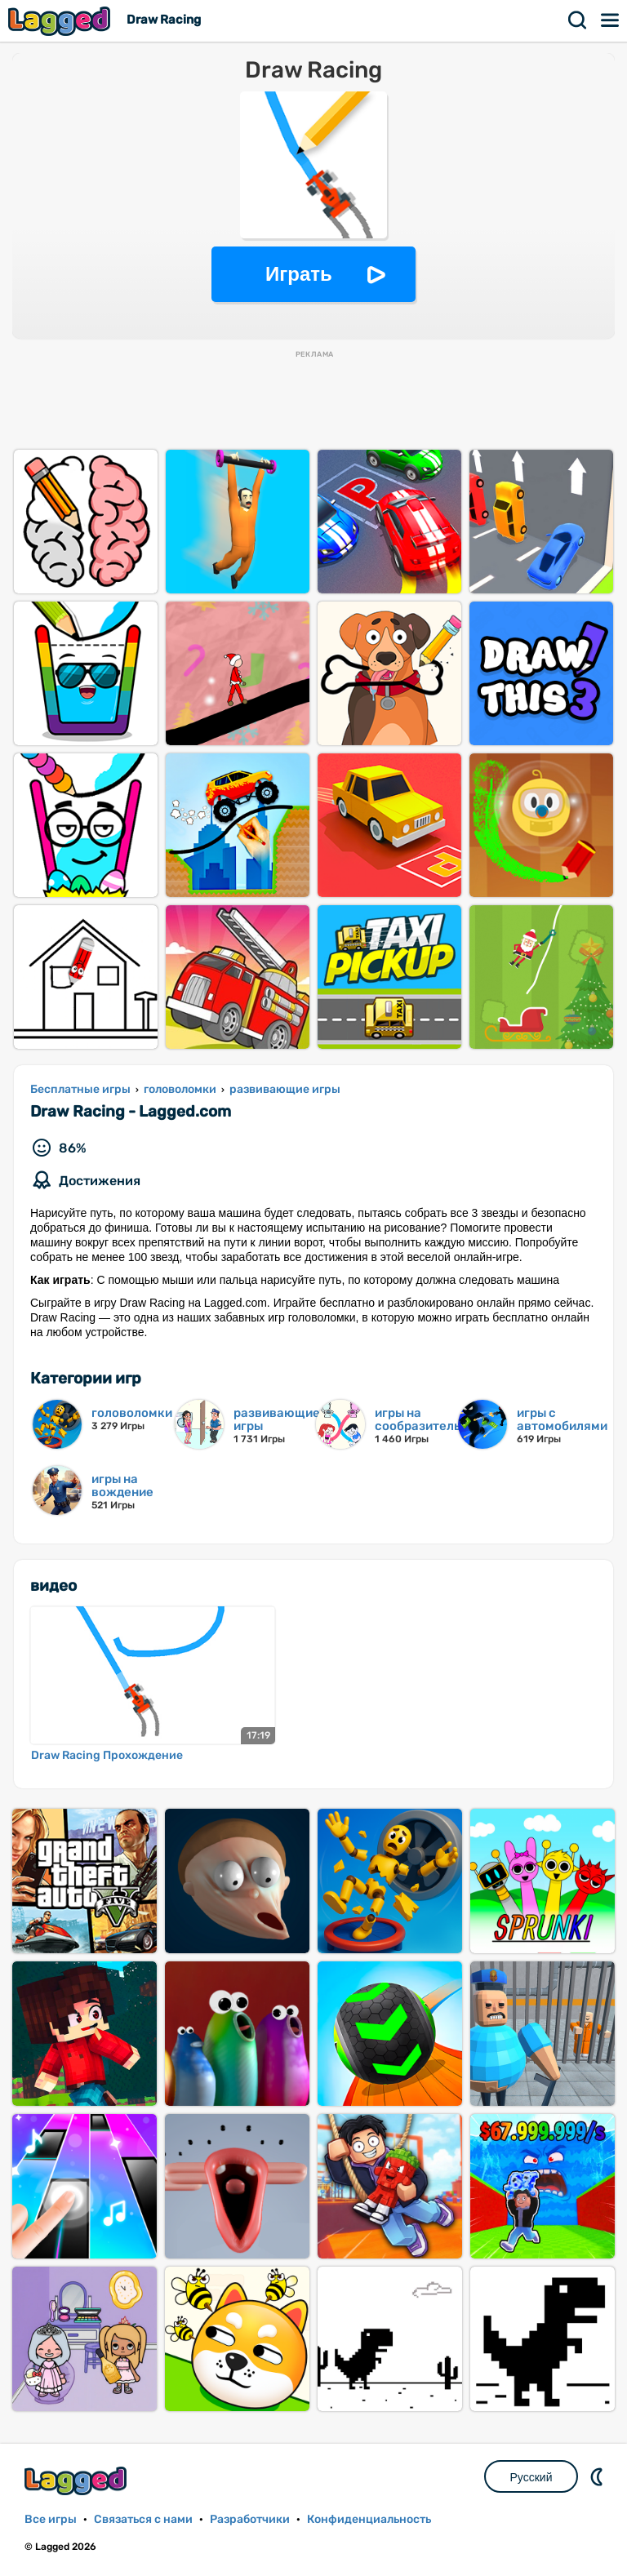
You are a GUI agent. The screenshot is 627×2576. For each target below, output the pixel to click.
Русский (531, 2477)
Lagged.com (77, 2481)
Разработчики (250, 2519)
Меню (610, 20)
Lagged (61, 21)
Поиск (578, 20)
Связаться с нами (143, 2519)
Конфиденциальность (369, 2519)
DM (598, 2476)
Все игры (50, 2519)
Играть (298, 274)
